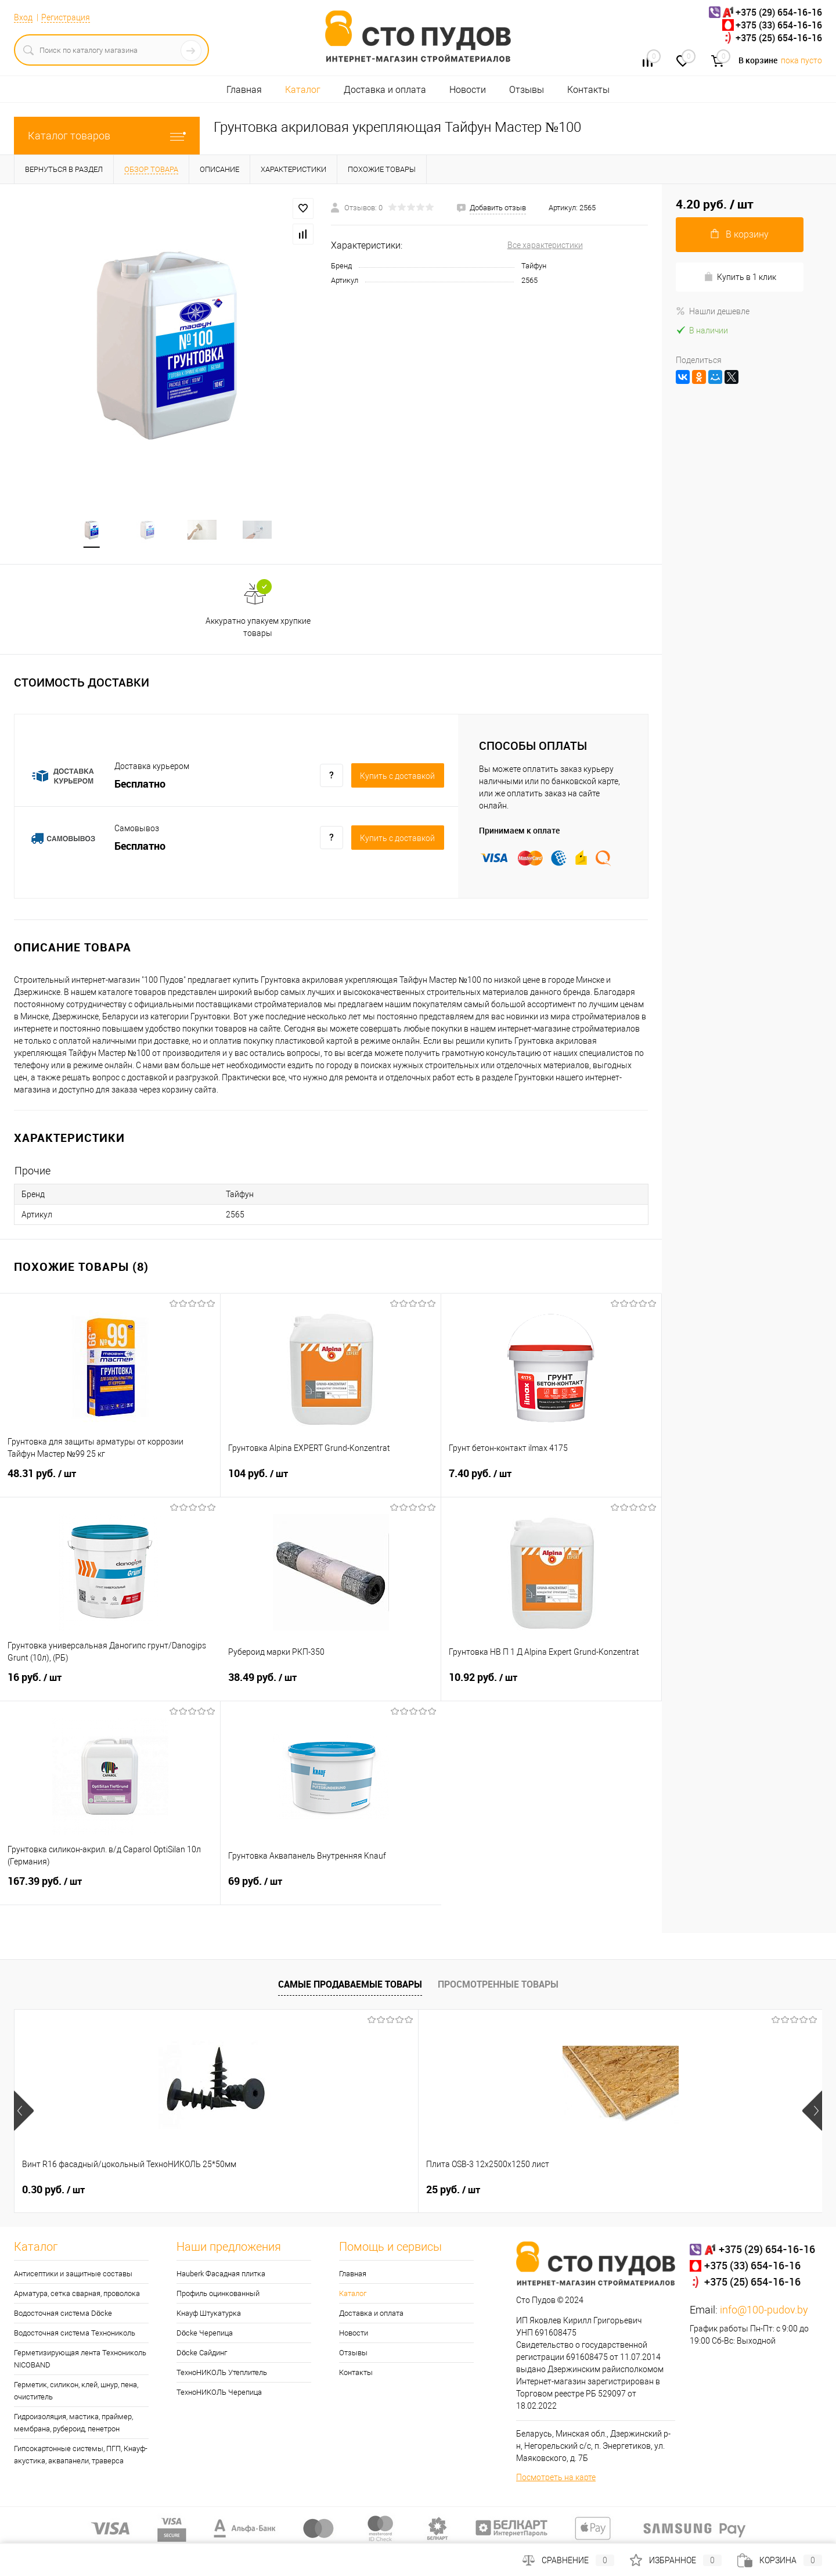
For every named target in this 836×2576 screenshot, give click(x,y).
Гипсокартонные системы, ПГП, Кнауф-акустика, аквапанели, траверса (80, 2456)
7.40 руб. (551, 1483)
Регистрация (65, 17)
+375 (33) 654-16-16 (779, 25)
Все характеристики (545, 245)
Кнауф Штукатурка (208, 2315)
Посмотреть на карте (556, 2479)
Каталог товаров (107, 136)
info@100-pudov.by (764, 2312)
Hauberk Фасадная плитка (220, 2276)
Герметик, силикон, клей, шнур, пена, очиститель (76, 2393)
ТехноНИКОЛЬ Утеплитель (221, 2374)
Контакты (588, 89)
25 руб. (251, 2192)
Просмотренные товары (498, 1986)
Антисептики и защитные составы (73, 2276)
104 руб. (330, 1483)
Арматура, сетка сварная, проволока (77, 2295)
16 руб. (110, 1686)
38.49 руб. (330, 1686)
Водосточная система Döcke (63, 2315)
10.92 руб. (551, 1686)
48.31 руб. (110, 1483)
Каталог (302, 89)
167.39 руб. (110, 1890)
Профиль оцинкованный (218, 2295)
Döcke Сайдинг (201, 2355)
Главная (244, 89)
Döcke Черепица (204, 2335)
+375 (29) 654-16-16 (779, 12)
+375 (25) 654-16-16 (779, 37)
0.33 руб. (659, 2192)
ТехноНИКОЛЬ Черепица (219, 2394)
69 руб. (331, 1890)
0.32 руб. (457, 2192)
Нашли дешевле (712, 311)
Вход (23, 17)
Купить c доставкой (397, 778)
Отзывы (526, 89)
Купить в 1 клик (740, 277)
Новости (467, 89)
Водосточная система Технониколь (74, 2335)
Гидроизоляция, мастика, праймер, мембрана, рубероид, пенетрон (73, 2425)
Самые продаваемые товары (350, 1986)
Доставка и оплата (385, 89)
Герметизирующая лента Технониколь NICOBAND (80, 2361)
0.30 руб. (53, 2192)
